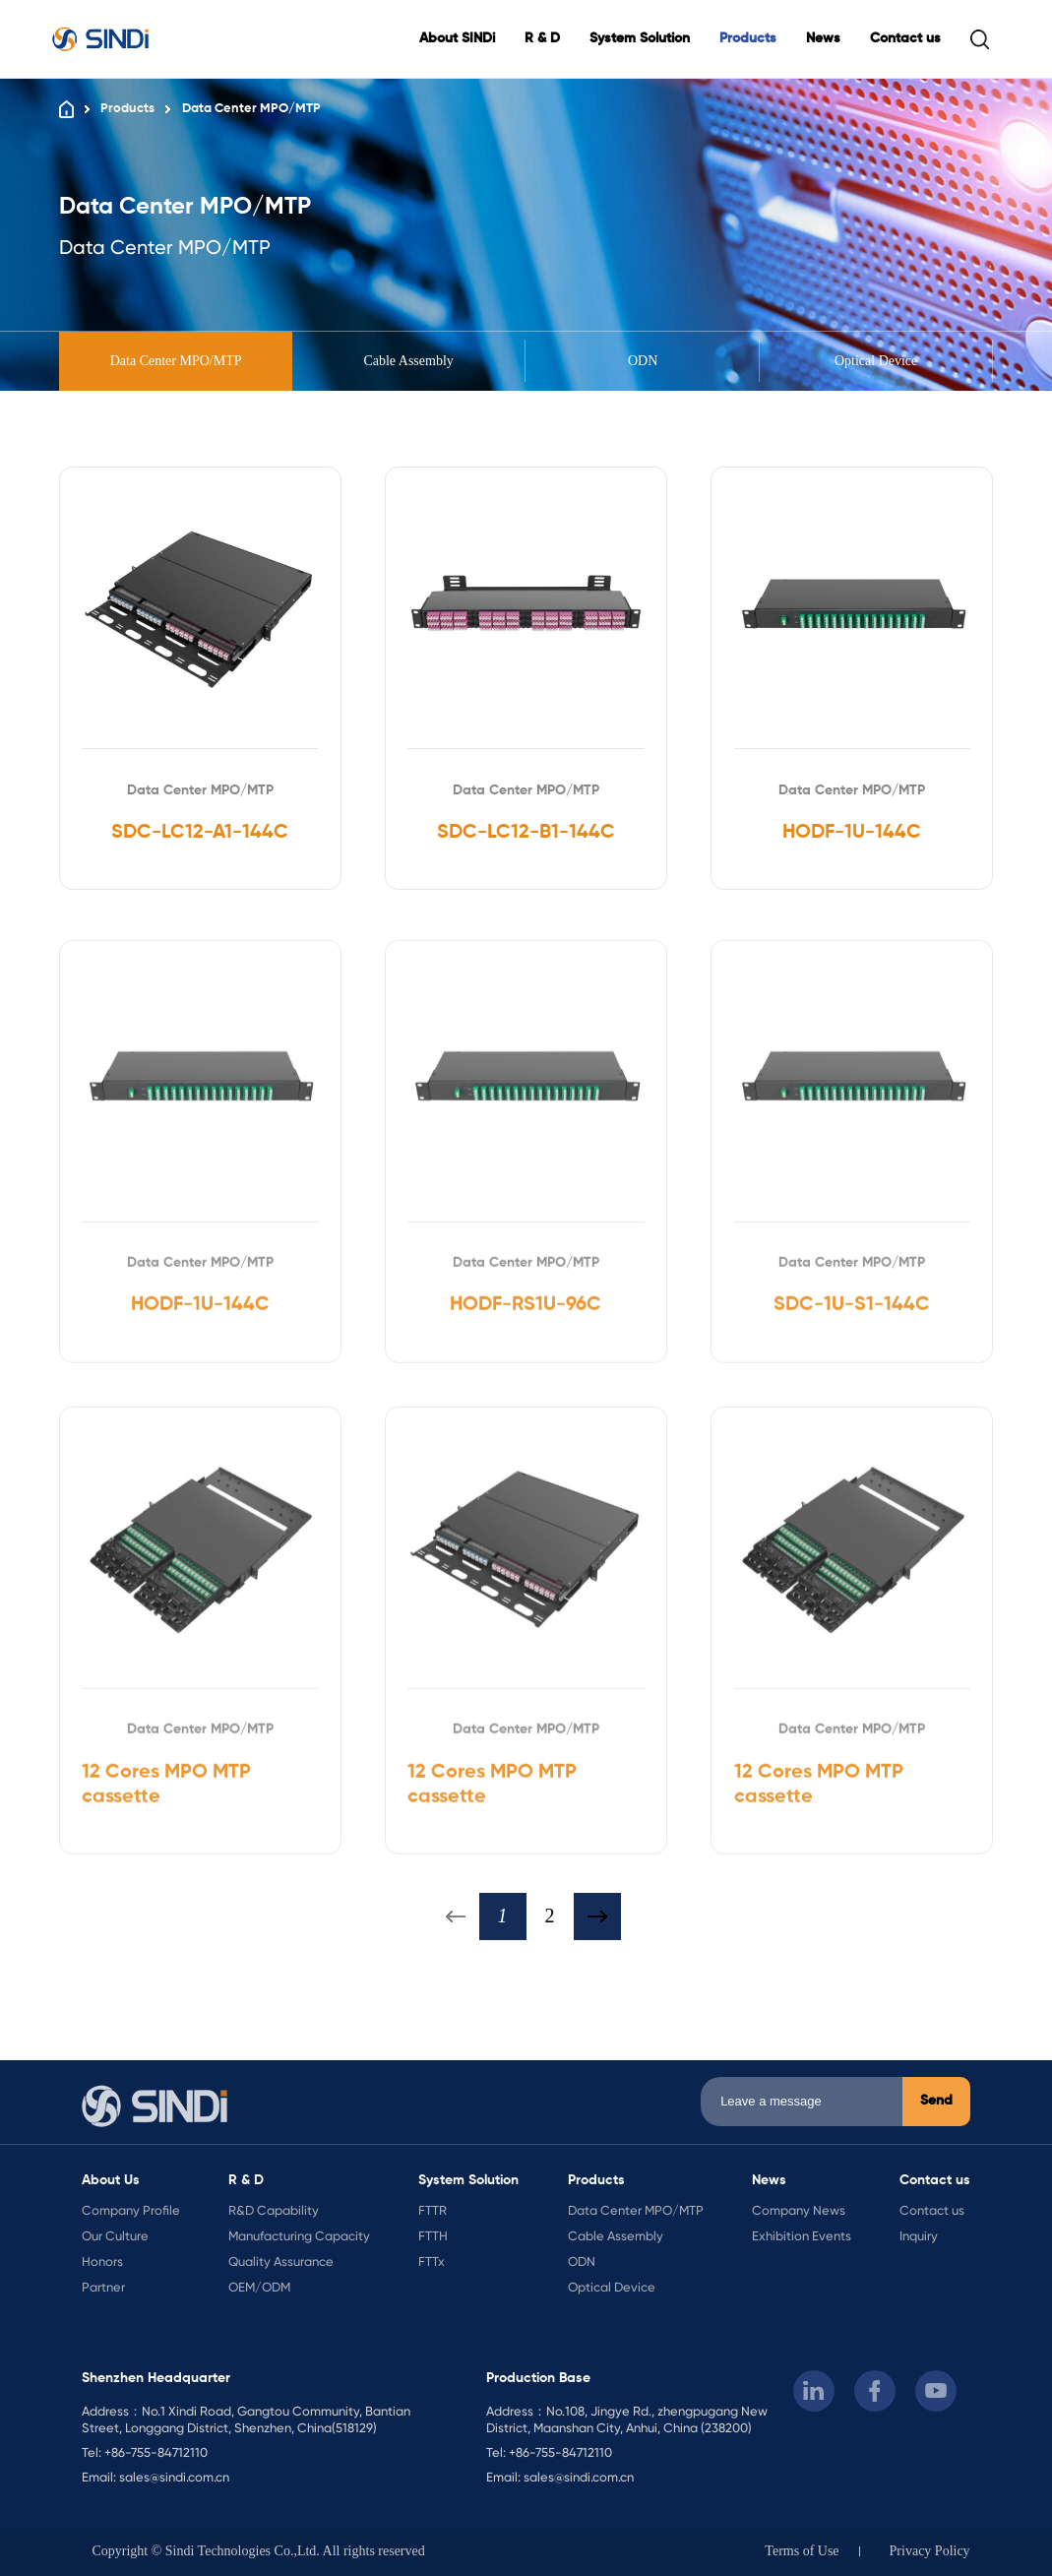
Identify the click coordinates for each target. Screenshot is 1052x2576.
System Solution (639, 38)
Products (747, 38)
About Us (111, 2180)
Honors (102, 2261)
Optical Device (876, 360)
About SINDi (457, 38)
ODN (641, 360)
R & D (542, 38)
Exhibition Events (801, 2236)
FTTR (432, 2210)
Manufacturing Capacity (299, 2236)
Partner (103, 2287)
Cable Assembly (409, 360)
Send (936, 2100)
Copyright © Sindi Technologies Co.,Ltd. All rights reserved (258, 2551)
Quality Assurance (281, 2261)
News (823, 38)
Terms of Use (801, 2551)
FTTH (433, 2236)
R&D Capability (273, 2210)
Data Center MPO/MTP (251, 108)
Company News (798, 2210)
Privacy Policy (930, 2551)
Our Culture (115, 2236)
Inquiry (918, 2236)
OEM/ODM (259, 2287)
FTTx (431, 2261)
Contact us (905, 38)
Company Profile (131, 2210)
